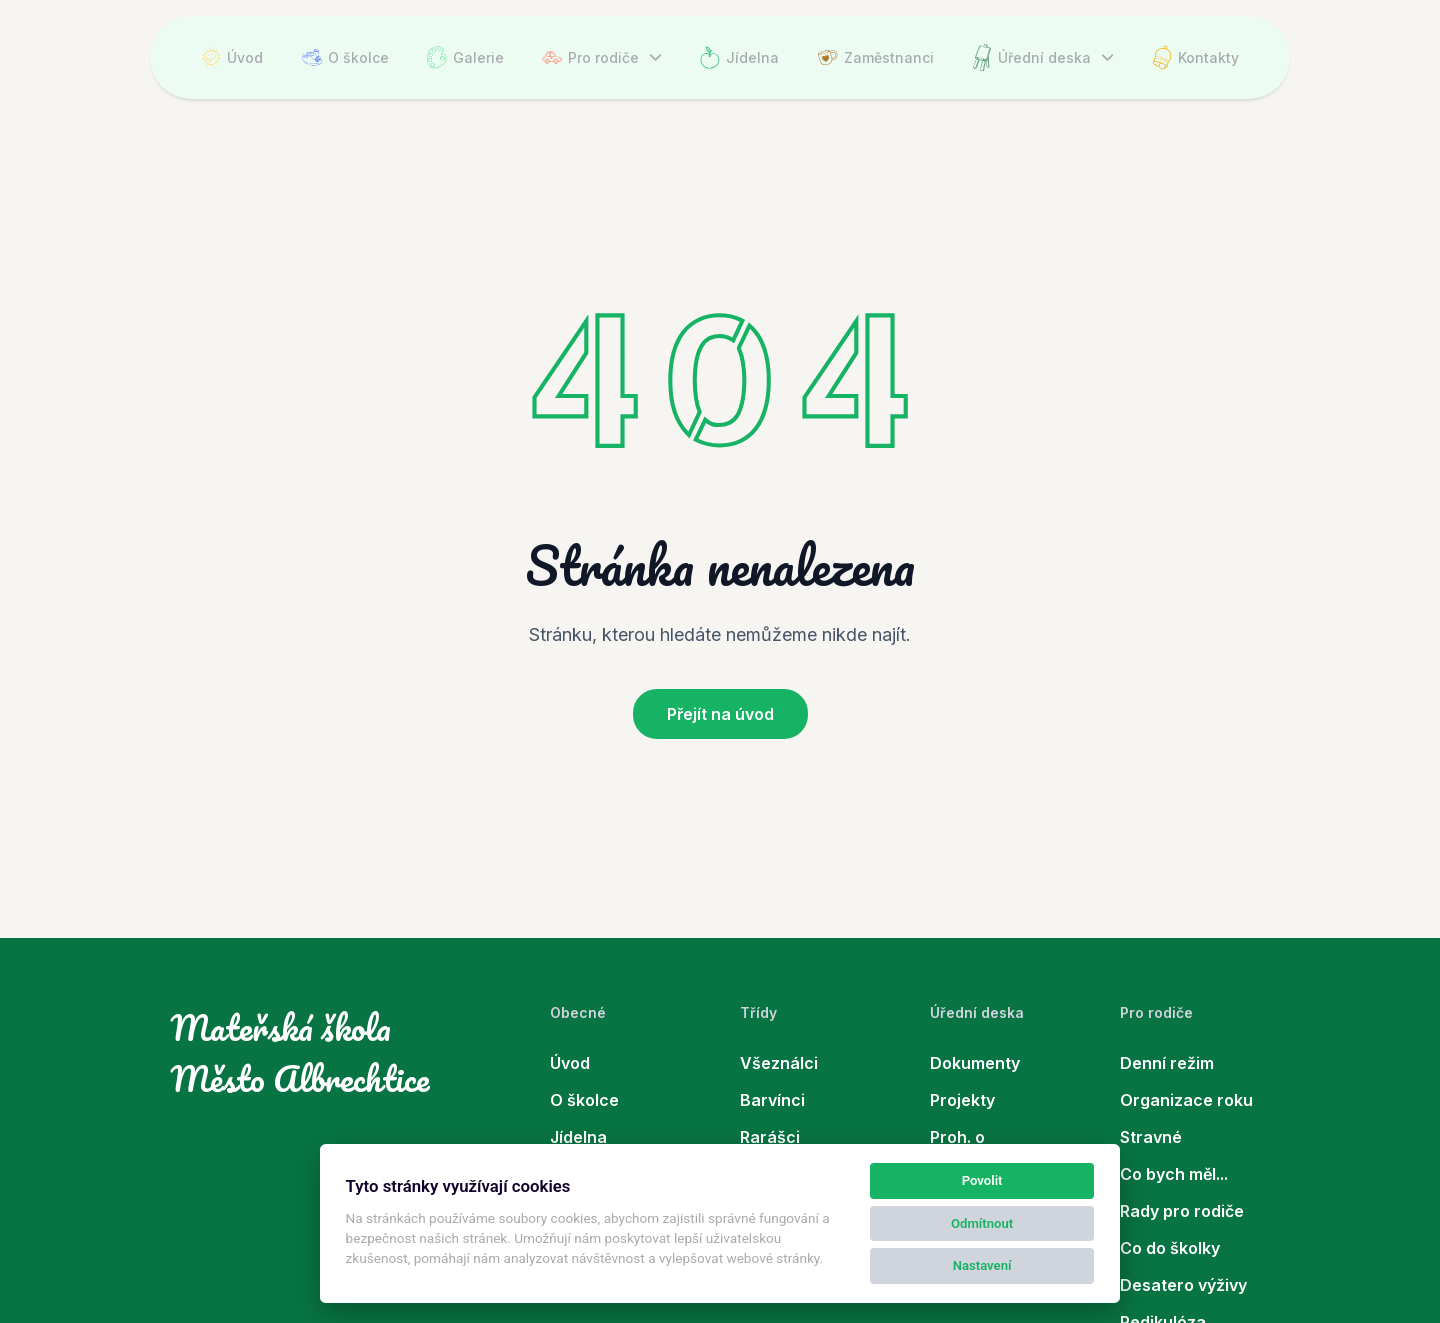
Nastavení (982, 1265)
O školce (345, 57)
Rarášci (770, 1137)
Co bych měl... (1174, 1174)
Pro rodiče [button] (590, 57)
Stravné (1151, 1137)
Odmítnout (982, 1223)
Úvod (232, 57)
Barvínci (772, 1100)
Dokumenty (975, 1063)
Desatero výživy (1183, 1285)
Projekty (962, 1100)
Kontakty (1195, 57)
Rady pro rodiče (1182, 1211)
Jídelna (739, 57)
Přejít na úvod (720, 714)
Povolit (982, 1180)
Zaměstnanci (876, 57)
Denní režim (1167, 1063)
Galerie (465, 57)
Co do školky (1170, 1248)
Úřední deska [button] (1031, 57)
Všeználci (779, 1063)
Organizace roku (1186, 1100)
